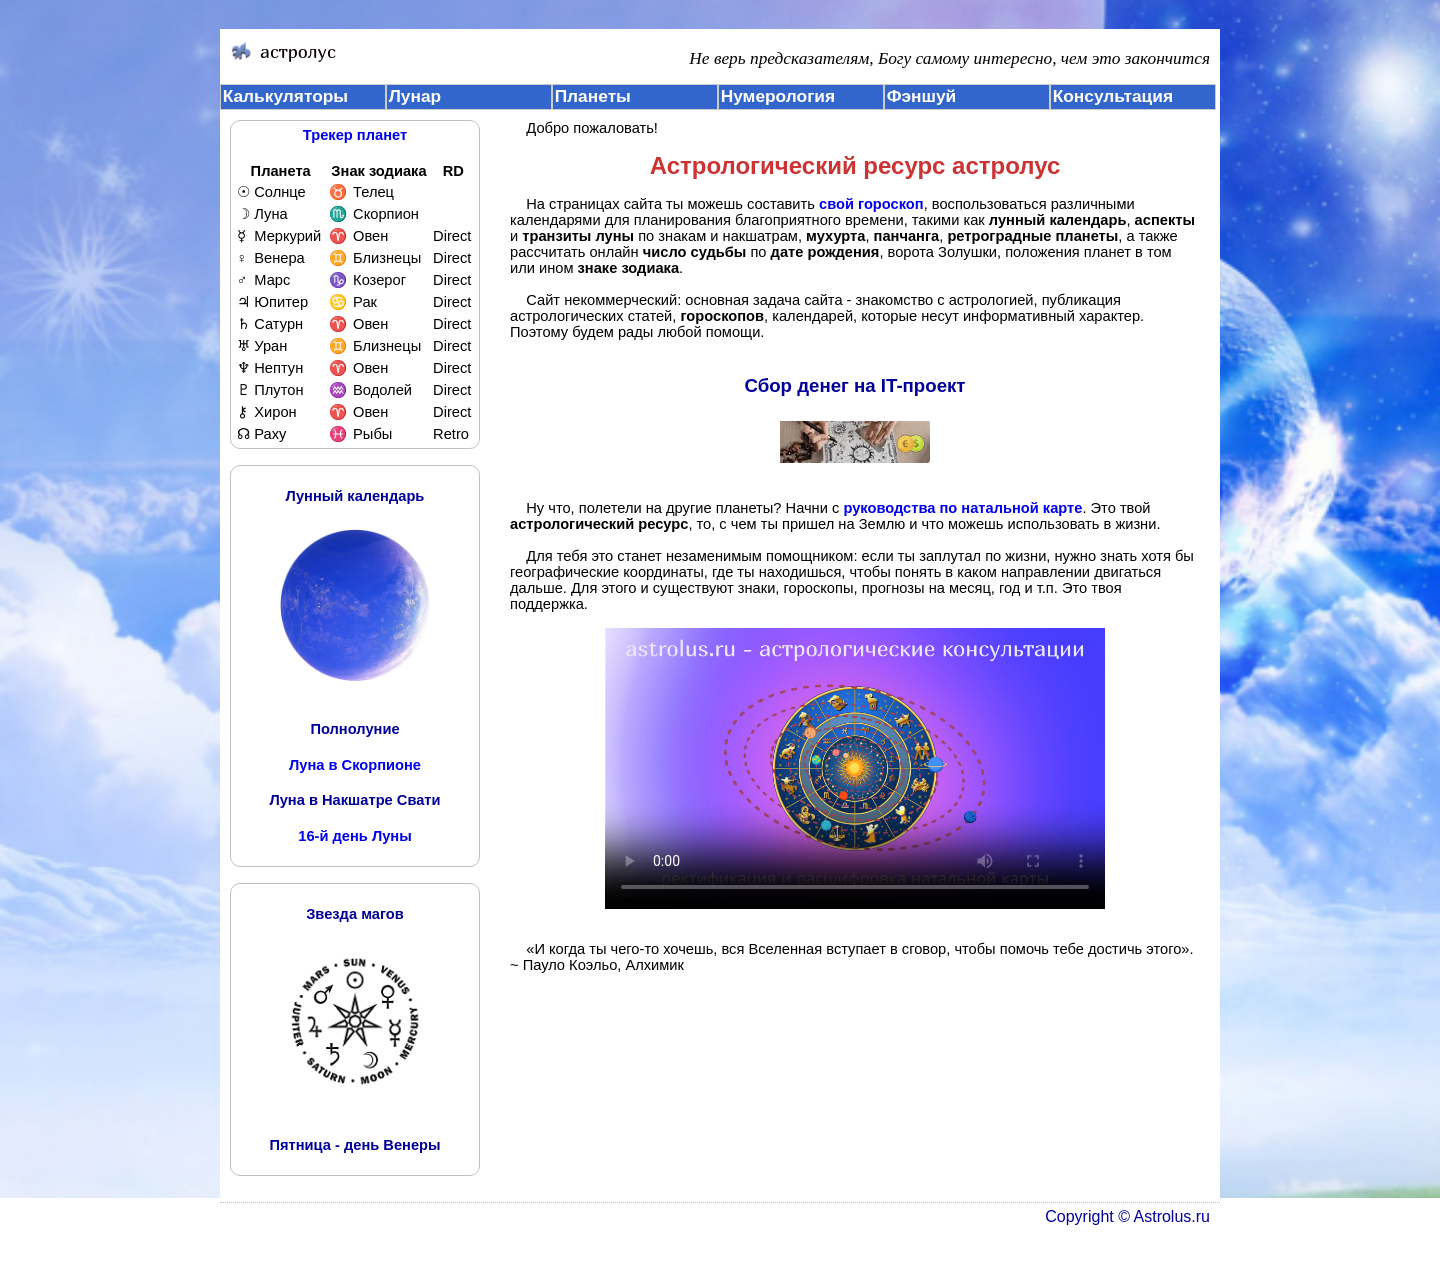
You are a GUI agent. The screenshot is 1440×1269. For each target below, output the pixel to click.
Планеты (593, 96)
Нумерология (778, 96)
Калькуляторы (286, 96)
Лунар (415, 96)
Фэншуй (922, 96)
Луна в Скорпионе (355, 765)
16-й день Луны (354, 836)
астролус (1006, 165)
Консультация (1113, 96)
